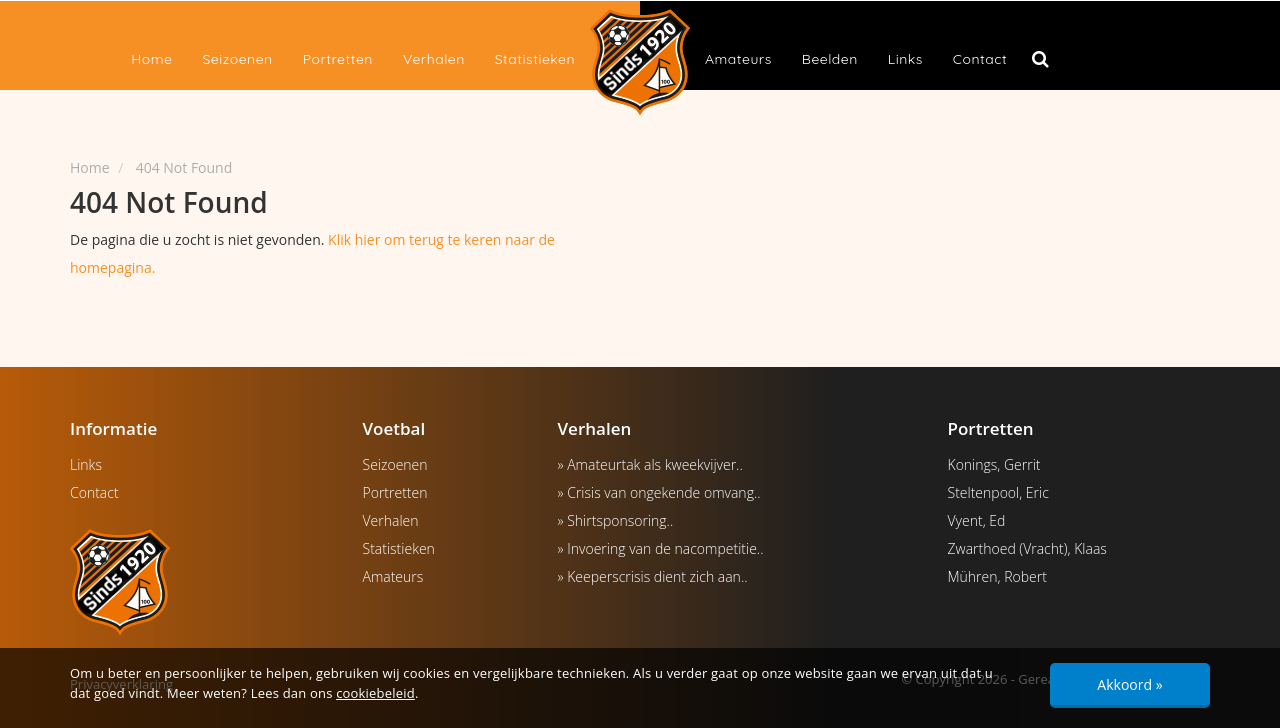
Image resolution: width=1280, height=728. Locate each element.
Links (905, 59)
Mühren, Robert (997, 576)
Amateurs (738, 59)
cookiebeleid (375, 693)
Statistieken (535, 59)
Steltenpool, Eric (998, 492)
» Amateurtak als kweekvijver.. (650, 464)
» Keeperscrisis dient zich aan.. (653, 576)
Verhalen (434, 59)
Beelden (830, 59)
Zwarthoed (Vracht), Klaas (1027, 548)
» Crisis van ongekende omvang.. (659, 492)
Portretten (338, 59)
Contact (980, 59)
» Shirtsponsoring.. (616, 520)
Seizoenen (237, 59)
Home (151, 59)
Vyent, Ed (977, 520)
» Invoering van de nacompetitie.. (661, 548)
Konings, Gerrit (994, 464)
